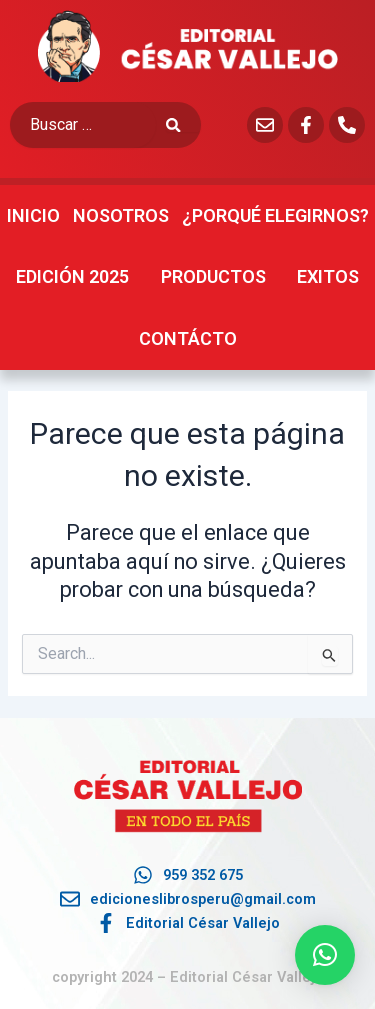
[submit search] (183, 125)
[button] (325, 955)
